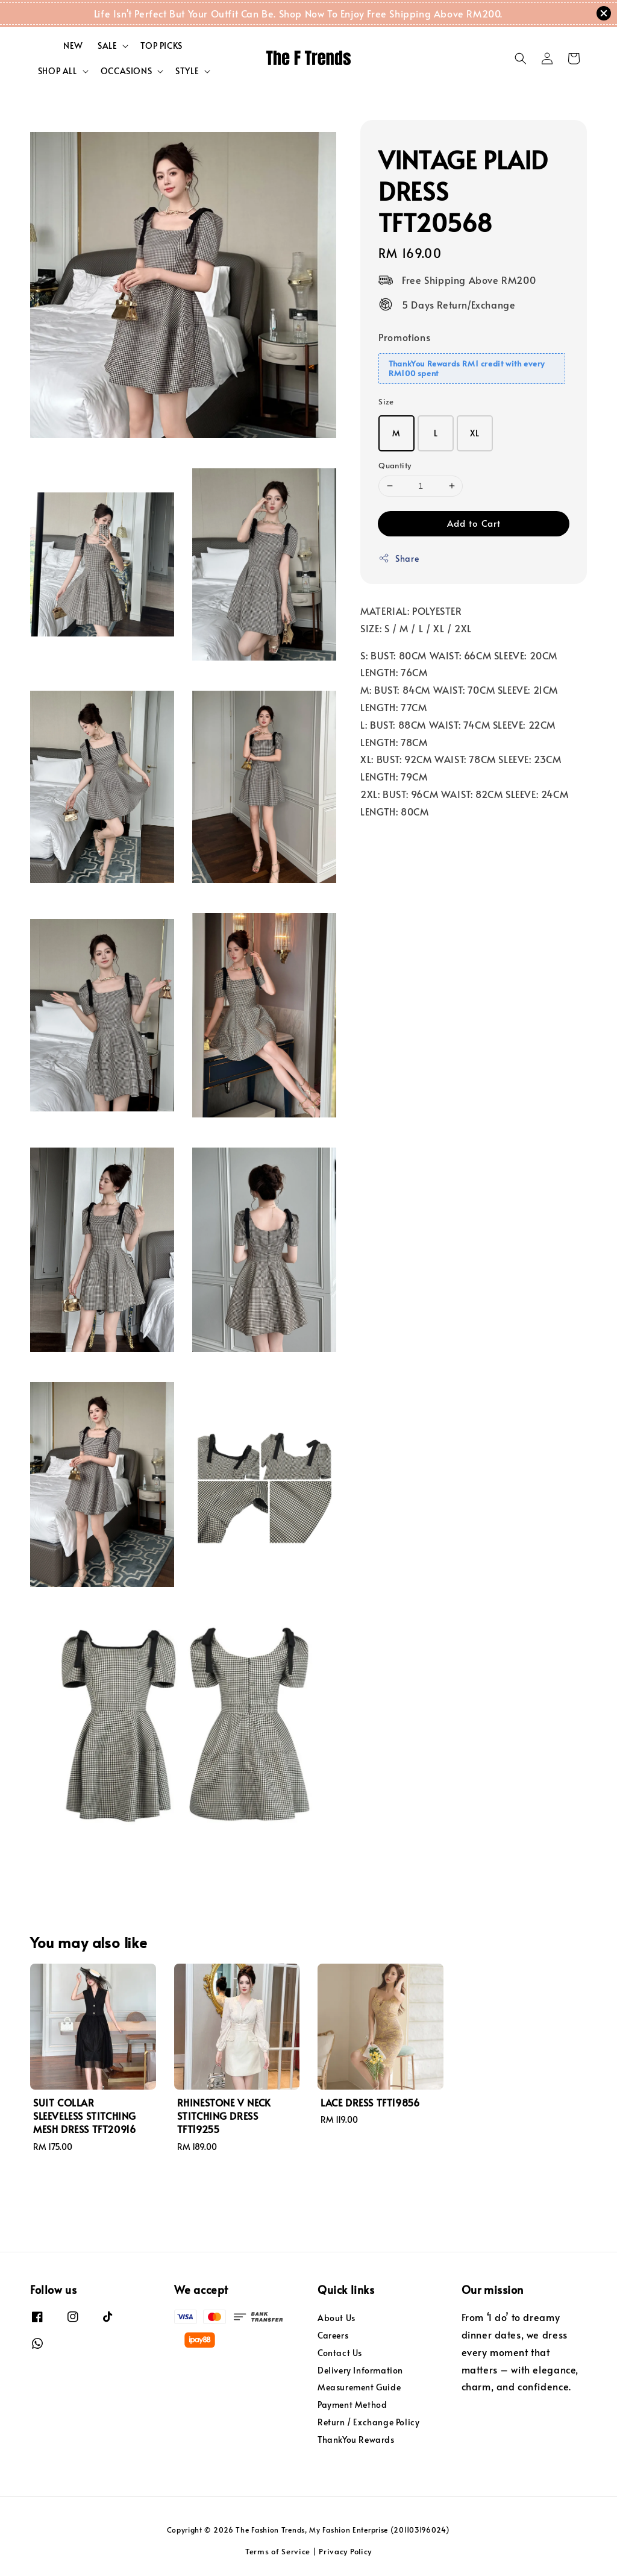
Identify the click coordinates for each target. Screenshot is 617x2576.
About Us (336, 2318)
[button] (520, 58)
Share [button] (398, 558)
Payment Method (352, 2404)
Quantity (394, 465)
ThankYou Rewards (356, 2439)
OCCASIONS (126, 71)
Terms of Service (277, 2551)
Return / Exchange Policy (368, 2422)
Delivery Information (360, 2370)
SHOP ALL (57, 71)
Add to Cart (474, 523)
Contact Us (340, 2352)
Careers (333, 2335)
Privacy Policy (345, 2551)
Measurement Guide (359, 2387)
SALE (107, 45)
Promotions (404, 337)
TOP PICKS (161, 45)
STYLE (187, 71)
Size (386, 401)
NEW (73, 45)
